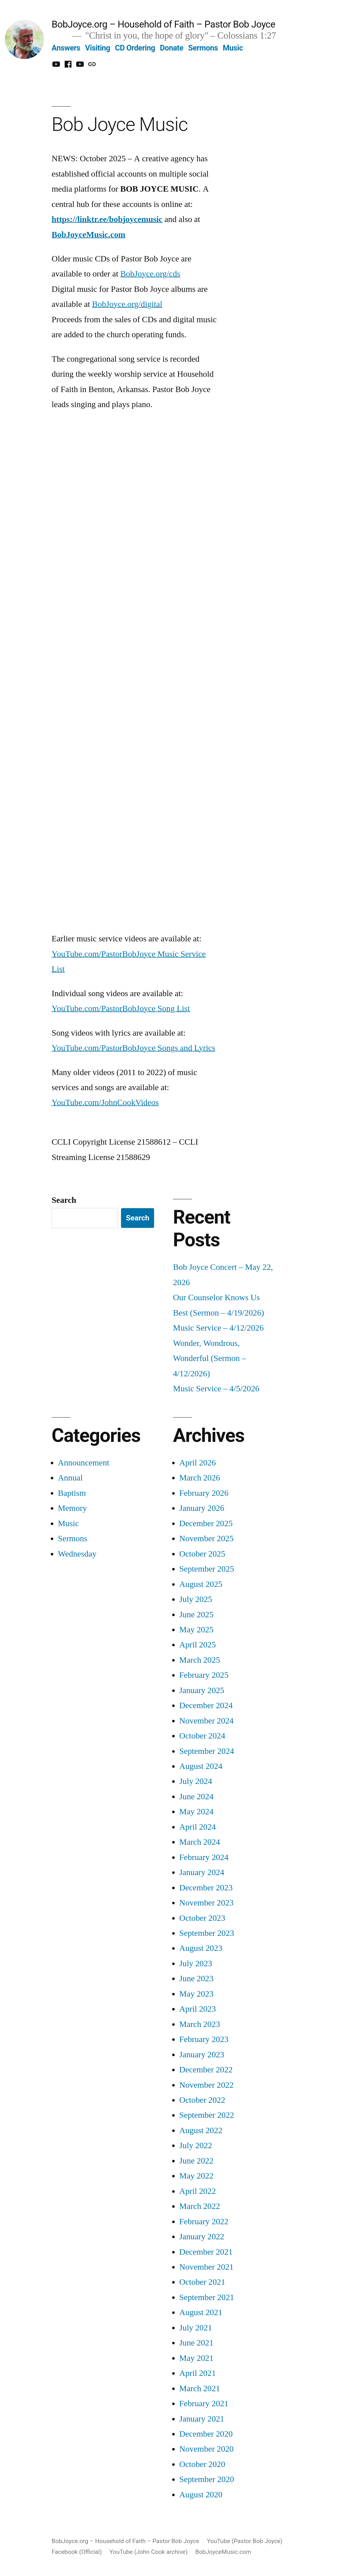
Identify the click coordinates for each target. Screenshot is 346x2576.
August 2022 (200, 2130)
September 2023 (206, 1933)
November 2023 (206, 1903)
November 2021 (206, 2267)
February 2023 (204, 2039)
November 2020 (206, 2449)
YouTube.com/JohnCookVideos (105, 1102)
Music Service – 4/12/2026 (218, 1328)
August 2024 (200, 1766)
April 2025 (197, 1644)
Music (233, 48)
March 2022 (199, 2206)
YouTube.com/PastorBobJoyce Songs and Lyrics (133, 1048)
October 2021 (202, 2282)
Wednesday (77, 1554)
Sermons (203, 48)
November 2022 (206, 2085)
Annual (70, 1478)
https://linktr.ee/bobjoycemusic (107, 219)
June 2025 (196, 1614)
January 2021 (201, 2419)
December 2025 (206, 1523)
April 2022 (197, 2191)
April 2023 (197, 2009)
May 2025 (196, 1629)
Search (64, 1200)
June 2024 (196, 1796)
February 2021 (204, 2403)
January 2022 (201, 2236)
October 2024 (202, 1736)
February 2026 (204, 1493)
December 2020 (206, 2434)
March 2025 (199, 1660)
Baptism (72, 1493)
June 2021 (196, 2343)
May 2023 (196, 1994)
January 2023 (201, 2054)
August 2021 (200, 2312)
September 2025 (206, 1569)
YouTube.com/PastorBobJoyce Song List (121, 1008)
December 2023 (206, 1887)
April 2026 (197, 1462)
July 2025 (195, 1599)
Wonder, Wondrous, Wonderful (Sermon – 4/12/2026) (209, 1358)
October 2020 (202, 2464)
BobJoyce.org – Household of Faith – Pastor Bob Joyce (163, 24)
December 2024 (206, 1705)
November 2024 (206, 1721)
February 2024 (204, 1857)
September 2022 (206, 2115)
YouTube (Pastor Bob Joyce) (244, 2540)
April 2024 (197, 1827)
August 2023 (200, 1948)
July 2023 (195, 1963)
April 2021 (197, 2373)
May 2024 (196, 1811)
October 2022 (202, 2100)
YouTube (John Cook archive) (148, 2551)
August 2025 (200, 1584)
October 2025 (202, 1554)
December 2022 (206, 2069)
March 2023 (199, 2024)
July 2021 (195, 2327)
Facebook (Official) (77, 2551)
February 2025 (204, 1675)
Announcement (83, 1462)
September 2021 (206, 2297)
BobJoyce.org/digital (127, 304)
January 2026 (201, 1508)
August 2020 (200, 2494)
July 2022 (195, 2145)
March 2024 (199, 1842)
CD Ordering (135, 48)
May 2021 (196, 2358)
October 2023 (202, 1918)
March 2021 (199, 2388)
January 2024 (201, 1872)
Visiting (97, 48)
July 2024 (195, 1781)
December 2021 (206, 2252)
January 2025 (201, 1690)
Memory (72, 1508)
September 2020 (206, 2479)
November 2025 (206, 1538)
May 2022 (196, 2176)
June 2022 (196, 2161)
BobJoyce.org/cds (150, 274)
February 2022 (204, 2221)
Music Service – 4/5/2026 (216, 1388)
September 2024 (206, 1751)
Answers (66, 48)
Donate (171, 48)
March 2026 (199, 1478)
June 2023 (196, 1978)
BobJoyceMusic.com (88, 234)
